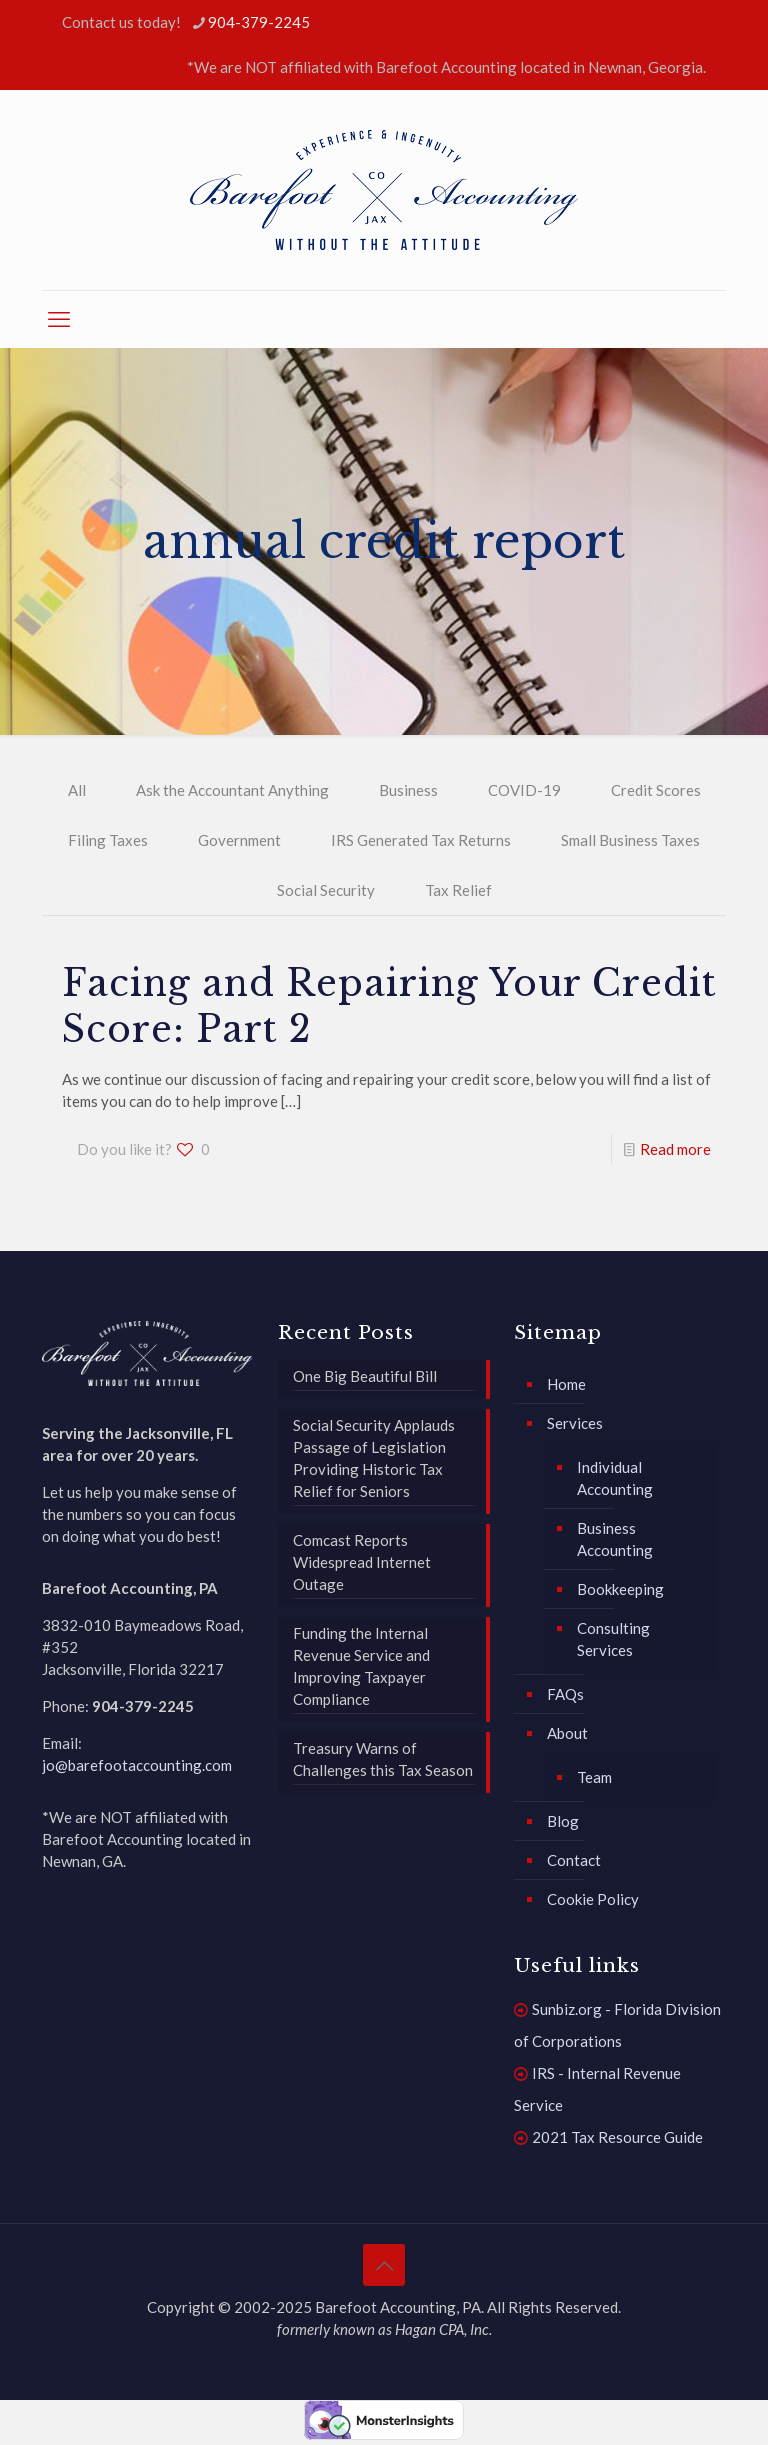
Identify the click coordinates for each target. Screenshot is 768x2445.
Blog (563, 1821)
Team (594, 1777)
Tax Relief (458, 890)
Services (575, 1423)
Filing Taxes (108, 840)
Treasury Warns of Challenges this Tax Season (383, 1759)
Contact (574, 1860)
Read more (675, 1149)
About (567, 1733)
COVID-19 (524, 790)
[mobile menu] (59, 319)
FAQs (565, 1694)
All (77, 790)
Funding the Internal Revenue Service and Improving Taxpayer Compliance (361, 1666)
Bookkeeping (620, 1589)
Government (239, 840)
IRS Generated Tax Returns (421, 840)
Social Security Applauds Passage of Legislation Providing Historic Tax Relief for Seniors (374, 1458)
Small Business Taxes (630, 840)
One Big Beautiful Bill (365, 1376)
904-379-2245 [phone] (259, 22)
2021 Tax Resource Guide (617, 2137)
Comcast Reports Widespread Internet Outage (362, 1562)
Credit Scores (656, 790)
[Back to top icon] (384, 2265)
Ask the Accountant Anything (232, 790)
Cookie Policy (593, 1899)
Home (566, 1384)
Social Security (326, 890)
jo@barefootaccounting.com (137, 1765)
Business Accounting (615, 1539)
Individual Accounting (615, 1478)
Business (408, 790)
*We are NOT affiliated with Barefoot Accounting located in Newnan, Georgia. (446, 67)
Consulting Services (613, 1639)
